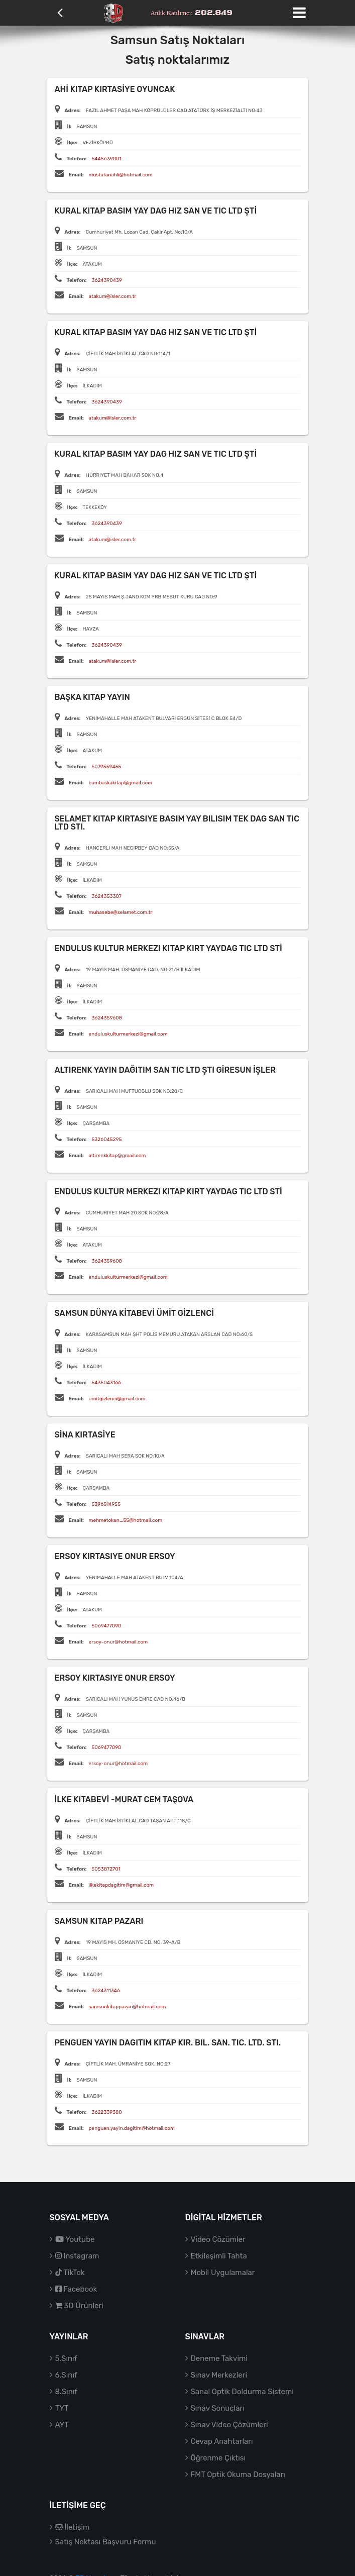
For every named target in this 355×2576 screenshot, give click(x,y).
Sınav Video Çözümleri (229, 2424)
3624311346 (105, 1991)
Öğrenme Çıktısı (218, 2457)
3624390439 (106, 280)
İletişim (72, 2527)
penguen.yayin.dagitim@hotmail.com (132, 2128)
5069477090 (106, 1626)
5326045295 (106, 1140)
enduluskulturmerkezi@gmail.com (128, 1034)
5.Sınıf (66, 2358)
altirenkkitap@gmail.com (117, 1156)
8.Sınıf (66, 2391)
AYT (62, 2424)
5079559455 (106, 767)
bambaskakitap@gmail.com (121, 783)
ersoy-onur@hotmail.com (118, 1642)
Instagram (77, 2255)
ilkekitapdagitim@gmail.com (121, 1885)
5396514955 (106, 1504)
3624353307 (106, 896)
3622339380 (106, 2112)
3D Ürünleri (79, 2305)
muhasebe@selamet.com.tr (121, 912)
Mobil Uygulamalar (223, 2272)
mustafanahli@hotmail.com (121, 175)
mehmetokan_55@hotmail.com (126, 1520)
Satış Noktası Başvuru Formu (105, 2541)
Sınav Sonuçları (218, 2408)
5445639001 (106, 159)
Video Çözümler (218, 2239)
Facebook (76, 2289)
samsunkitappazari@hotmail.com (127, 2007)
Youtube (75, 2239)
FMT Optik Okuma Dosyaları (238, 2474)
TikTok (70, 2272)
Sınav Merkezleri (219, 2375)
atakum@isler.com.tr (113, 296)
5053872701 (105, 1869)
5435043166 (106, 1383)
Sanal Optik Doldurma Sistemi (242, 2391)
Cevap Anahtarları (222, 2441)
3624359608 (106, 1018)
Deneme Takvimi (219, 2358)
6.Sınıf (66, 2375)
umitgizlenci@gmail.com (117, 1399)
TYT (62, 2408)
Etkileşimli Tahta (219, 2255)
